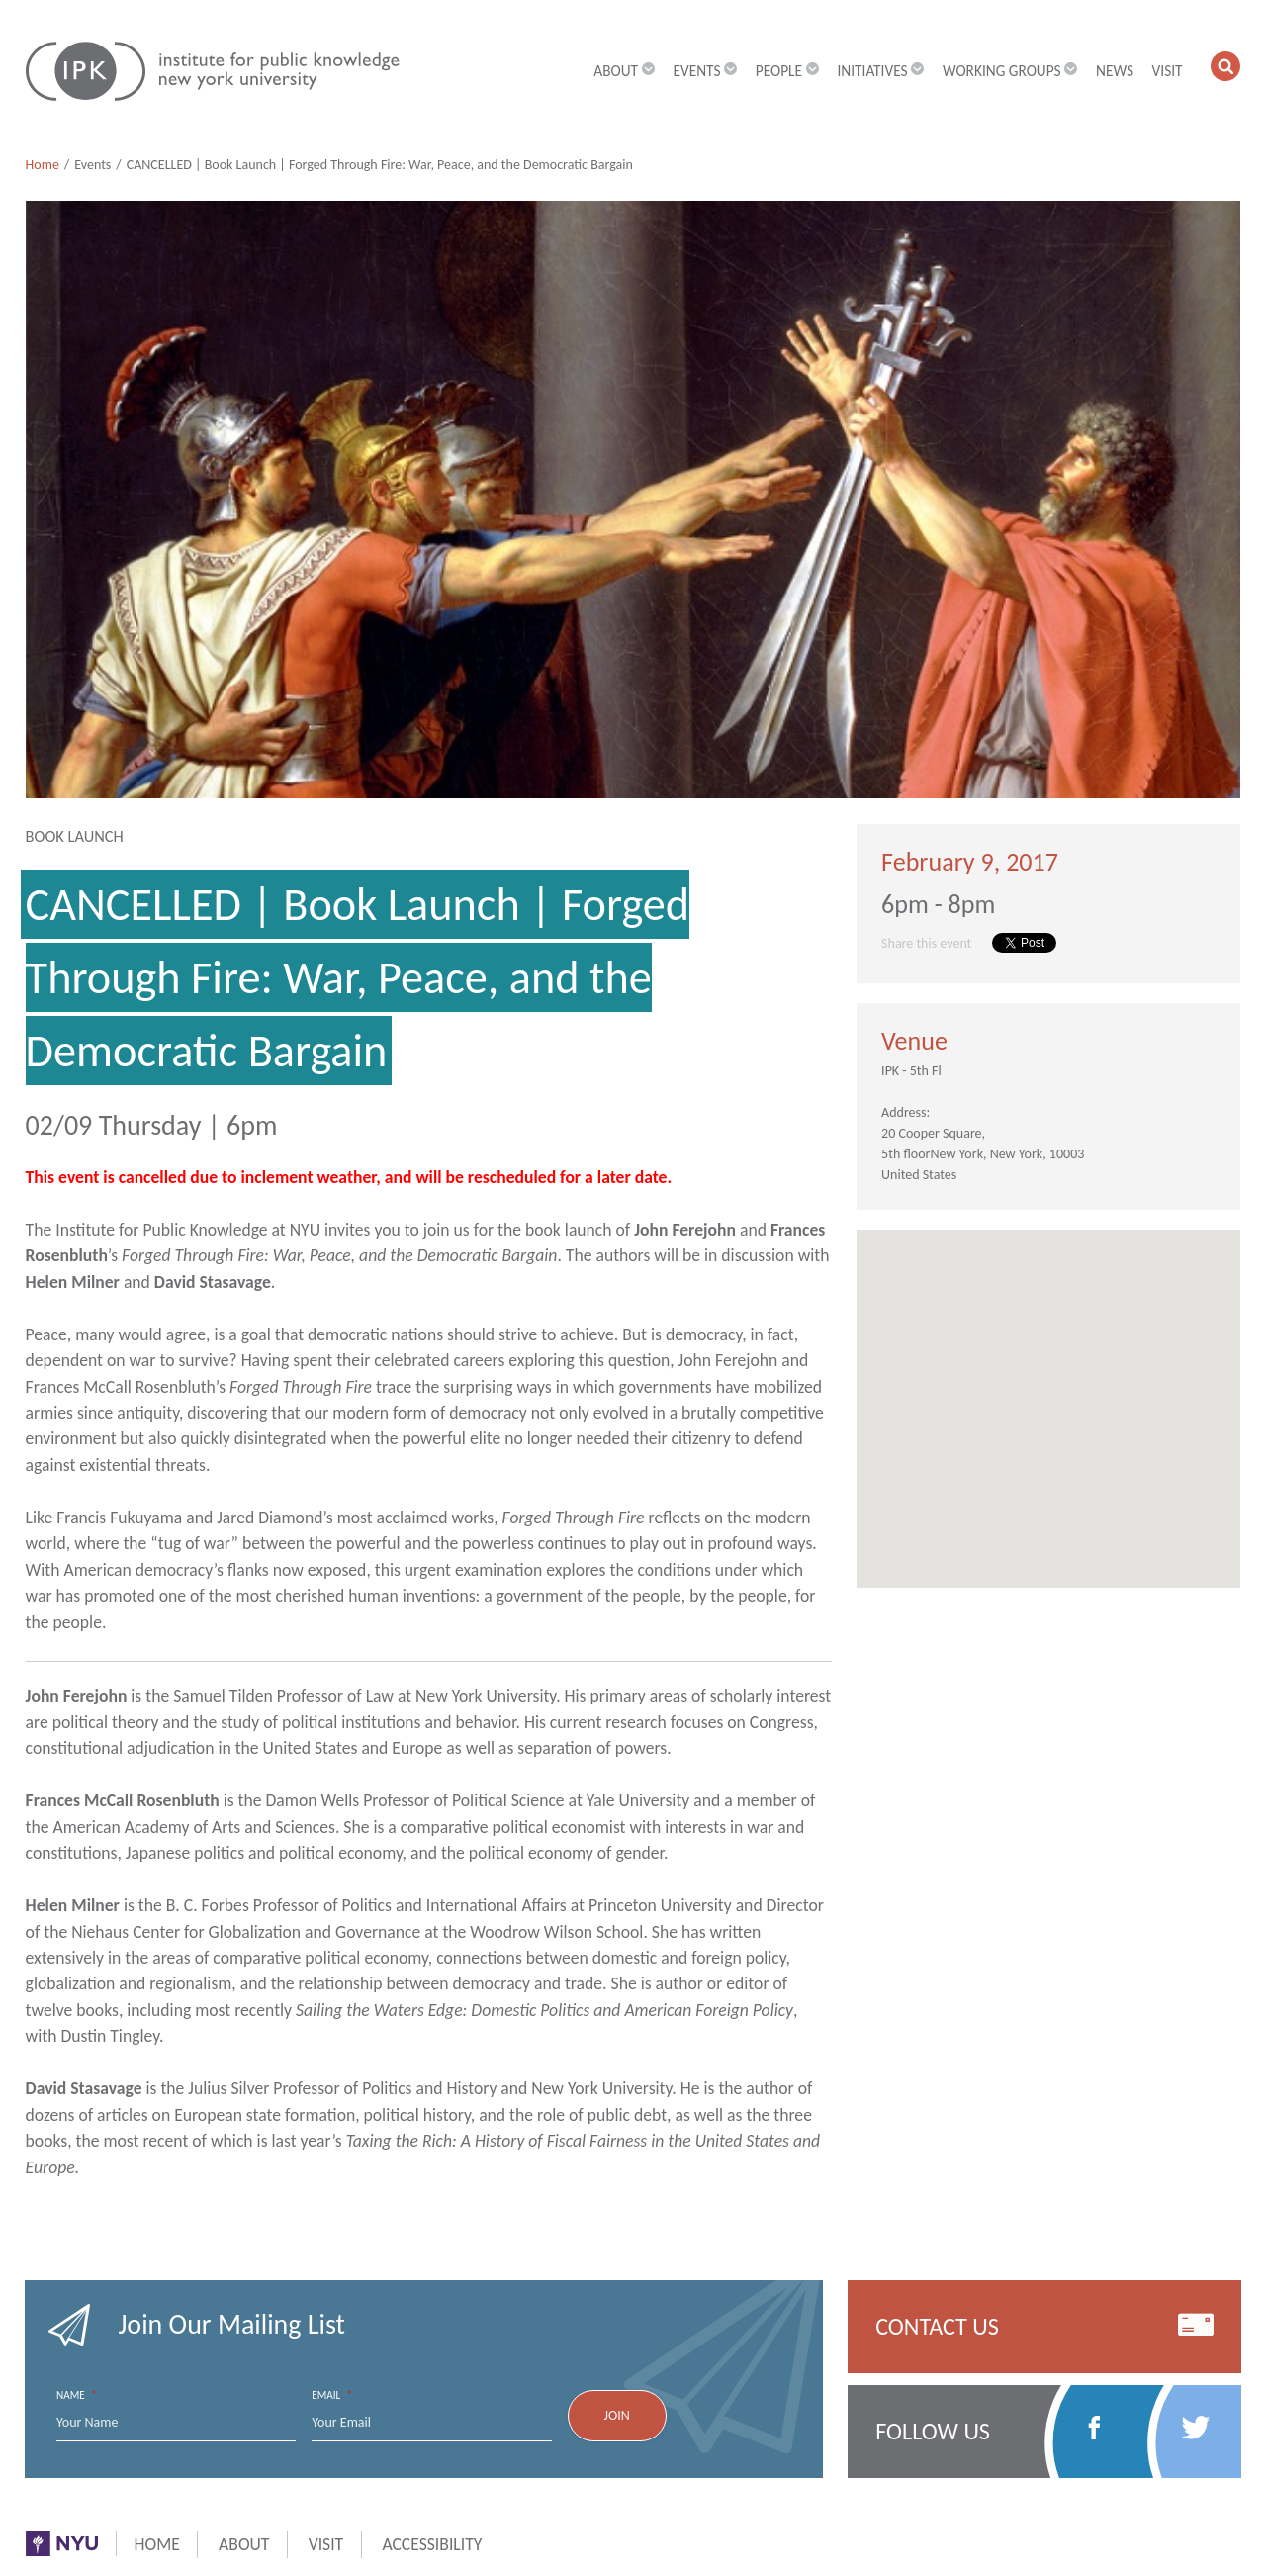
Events (92, 164)
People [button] (787, 70)
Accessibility (432, 2544)
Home (42, 164)
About (244, 2544)
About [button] (624, 70)
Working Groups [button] (1010, 70)
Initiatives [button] (880, 70)
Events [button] (705, 70)
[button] (1226, 66)
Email (332, 2395)
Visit (1167, 70)
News (1114, 70)
